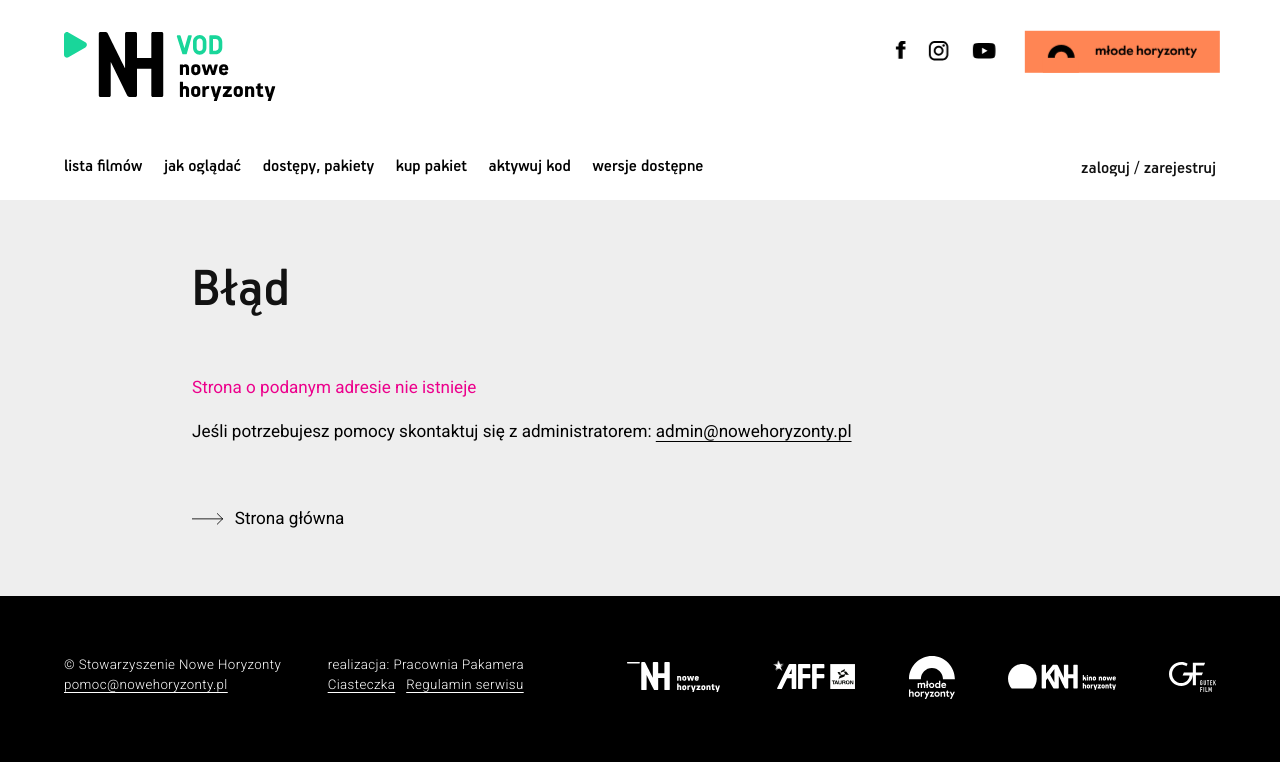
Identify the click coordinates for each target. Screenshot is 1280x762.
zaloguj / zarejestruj (1148, 168)
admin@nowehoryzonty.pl (754, 432)
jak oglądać (202, 166)
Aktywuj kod (530, 166)
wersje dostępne (647, 166)
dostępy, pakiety (319, 166)
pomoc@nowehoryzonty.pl (146, 685)
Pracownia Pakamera (458, 665)
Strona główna (290, 519)
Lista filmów (103, 166)
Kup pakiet (431, 166)
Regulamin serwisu (465, 685)
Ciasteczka (362, 685)
